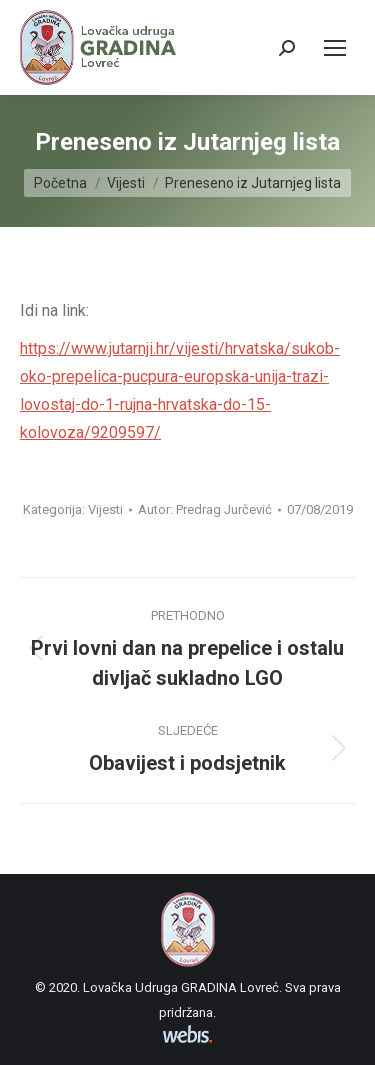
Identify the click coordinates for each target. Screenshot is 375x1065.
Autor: (205, 509)
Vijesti (105, 509)
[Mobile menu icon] (335, 48)
